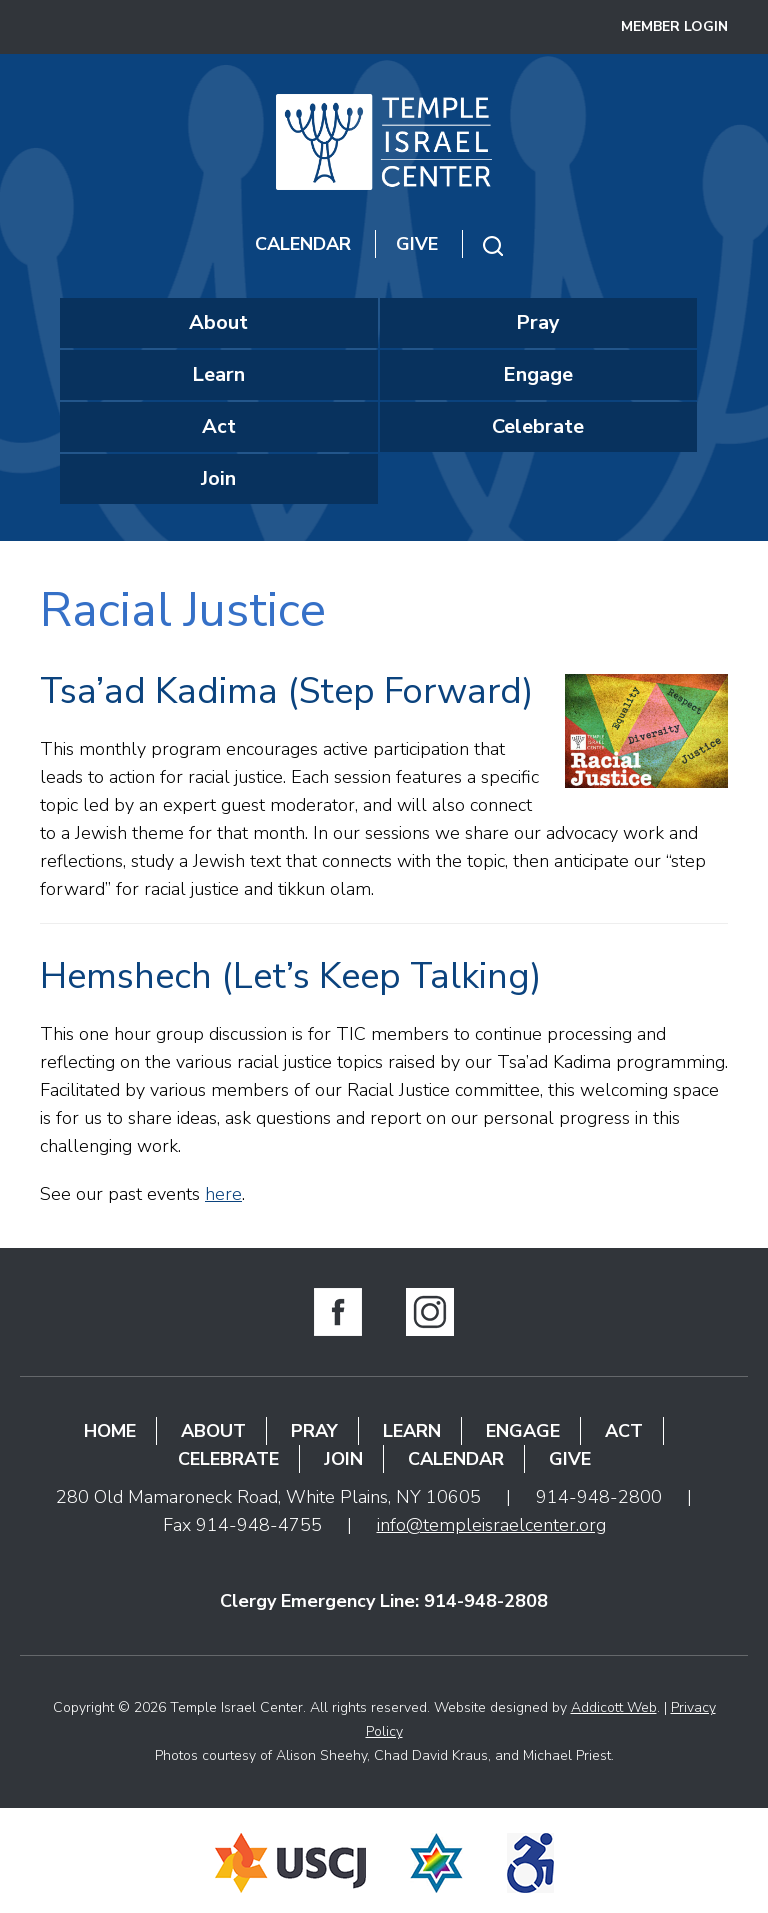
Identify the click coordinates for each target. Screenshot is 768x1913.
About (218, 322)
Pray (538, 322)
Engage (538, 374)
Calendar (303, 244)
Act (219, 426)
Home (110, 1431)
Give (417, 244)
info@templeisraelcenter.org (491, 1525)
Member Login (674, 26)
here (223, 1194)
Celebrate (538, 426)
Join (218, 478)
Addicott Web (614, 1707)
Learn (218, 374)
